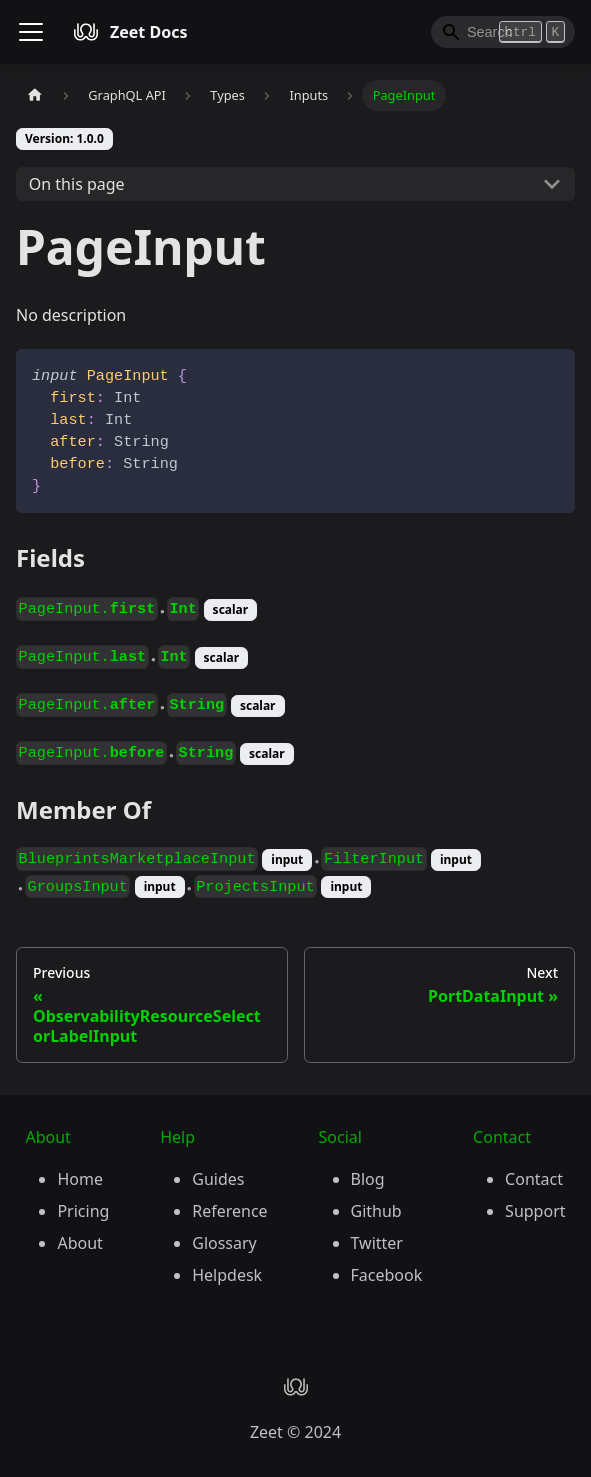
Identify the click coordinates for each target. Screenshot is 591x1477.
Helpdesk (227, 1275)
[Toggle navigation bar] (31, 32)
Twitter (377, 1243)
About (79, 1243)
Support (535, 1211)
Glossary (224, 1243)
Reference (229, 1211)
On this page (77, 184)
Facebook (387, 1275)
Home (80, 1179)
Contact (534, 1179)
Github (376, 1211)
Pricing (83, 1211)
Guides (218, 1179)
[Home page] (35, 95)
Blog (368, 1179)
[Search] (503, 32)
